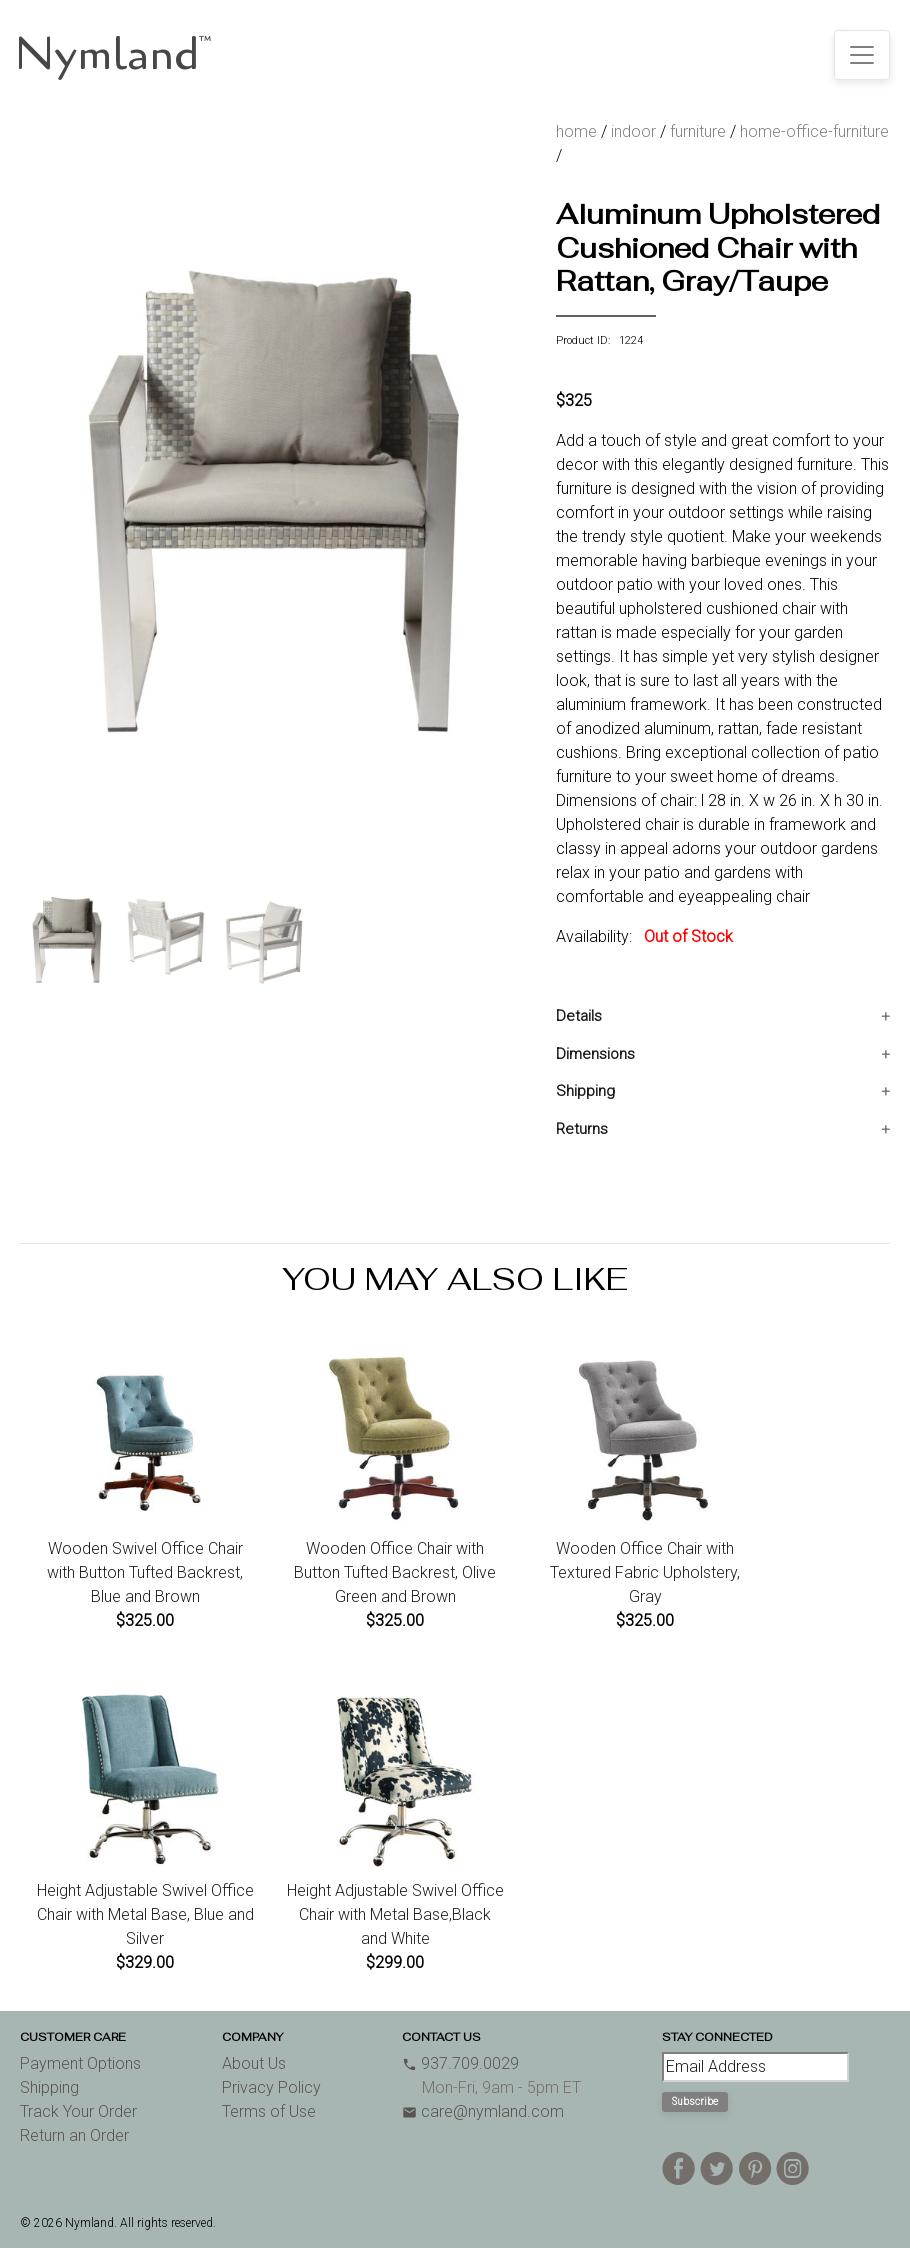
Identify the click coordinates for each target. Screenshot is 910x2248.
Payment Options (80, 2063)
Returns (582, 1129)
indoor (633, 131)
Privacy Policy (271, 2087)
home (576, 131)
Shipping (585, 1091)
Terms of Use (269, 2111)
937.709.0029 (460, 2063)
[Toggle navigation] (862, 55)
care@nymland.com (483, 2111)
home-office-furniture (814, 131)
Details (579, 1016)
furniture (698, 131)
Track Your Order (78, 2111)
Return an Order (74, 2135)
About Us (254, 2063)
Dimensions (595, 1054)
